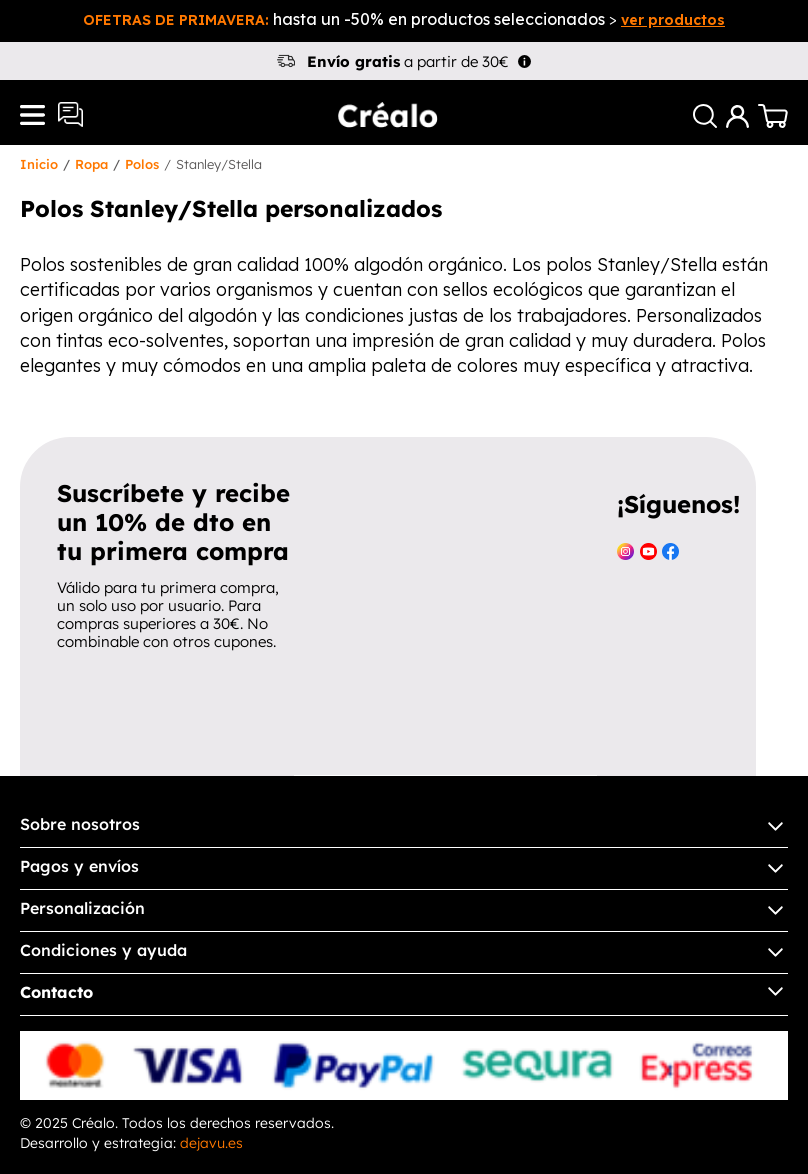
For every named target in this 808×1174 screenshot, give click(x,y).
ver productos (673, 20)
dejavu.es (211, 1143)
